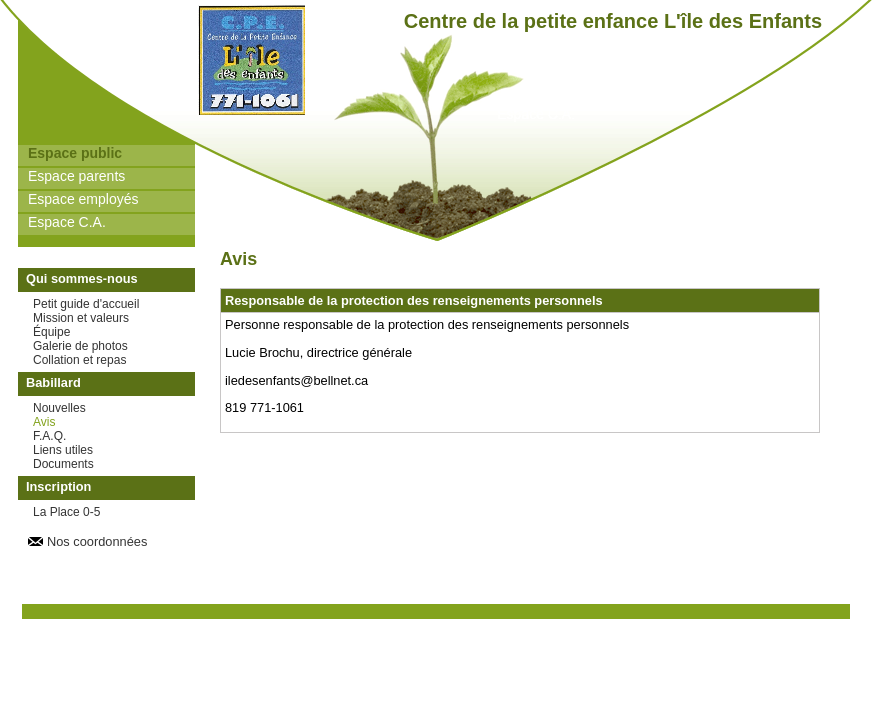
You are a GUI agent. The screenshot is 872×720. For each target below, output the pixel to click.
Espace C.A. (67, 222)
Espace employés (83, 199)
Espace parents (76, 176)
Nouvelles (59, 408)
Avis (44, 422)
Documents (63, 464)
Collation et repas (79, 360)
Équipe (51, 332)
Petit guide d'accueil (86, 304)
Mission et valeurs (81, 318)
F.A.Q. (49, 436)
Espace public (75, 153)
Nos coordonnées (97, 541)
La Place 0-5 (66, 512)
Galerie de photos (80, 346)
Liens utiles (63, 450)
